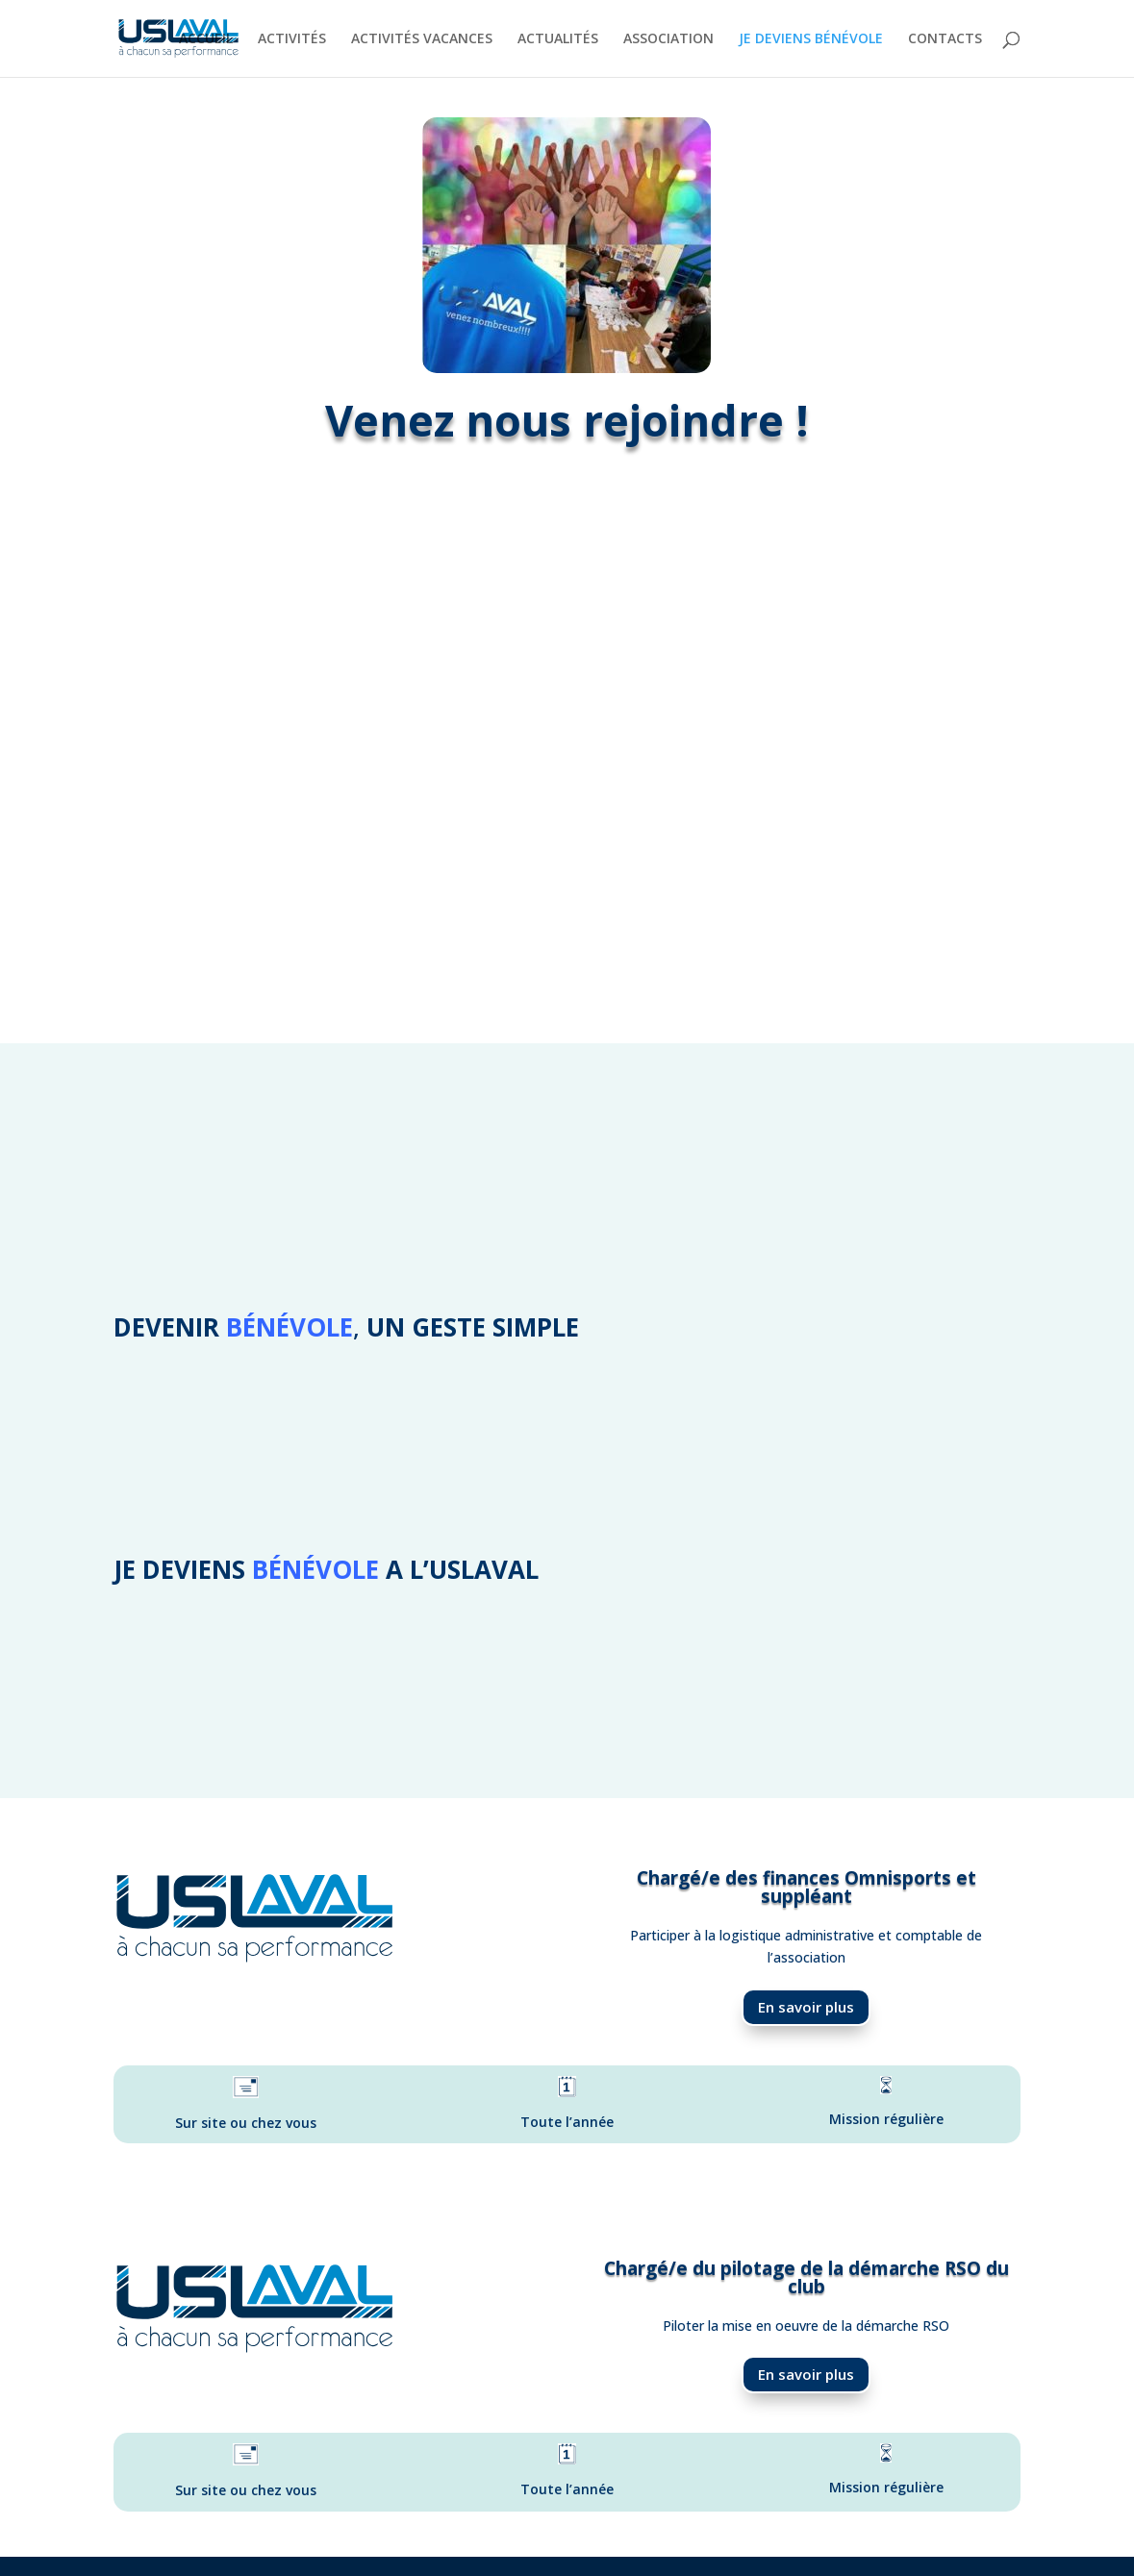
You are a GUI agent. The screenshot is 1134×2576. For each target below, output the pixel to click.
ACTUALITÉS (557, 39)
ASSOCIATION (668, 39)
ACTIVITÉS (292, 39)
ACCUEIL (206, 39)
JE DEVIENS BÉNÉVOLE (811, 39)
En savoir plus (806, 2006)
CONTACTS (945, 39)
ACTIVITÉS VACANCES (421, 39)
